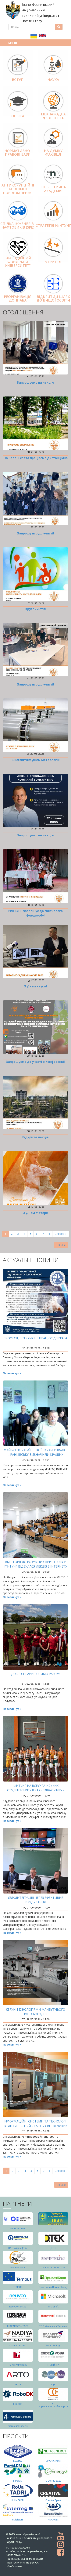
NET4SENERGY (53, 2461)
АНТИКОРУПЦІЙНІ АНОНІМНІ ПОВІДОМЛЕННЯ (18, 189)
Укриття (53, 262)
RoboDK (17, 2404)
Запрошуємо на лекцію (35, 382)
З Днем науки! (35, 986)
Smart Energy (53, 2345)
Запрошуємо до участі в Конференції (35, 1062)
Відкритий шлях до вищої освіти (53, 298)
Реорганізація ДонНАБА (17, 298)
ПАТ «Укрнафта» (17, 2248)
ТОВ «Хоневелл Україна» (53, 2326)
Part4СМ (17, 2480)
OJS (53, 2384)
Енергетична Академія (53, 189)
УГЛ (53, 2228)
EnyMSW (17, 2461)
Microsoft (53, 2306)
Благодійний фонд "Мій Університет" (17, 262)
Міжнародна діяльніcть (53, 116)
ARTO (18, 2384)
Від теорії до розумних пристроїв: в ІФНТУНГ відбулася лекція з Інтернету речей (35, 1566)
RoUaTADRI (18, 2500)
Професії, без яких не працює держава (35, 1338)
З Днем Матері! (35, 1213)
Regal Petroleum (18, 2365)
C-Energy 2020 (53, 2480)
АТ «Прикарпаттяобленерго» (53, 2405)
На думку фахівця (53, 152)
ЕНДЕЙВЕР (53, 2365)
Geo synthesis (18, 2267)
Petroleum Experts (18, 2426)
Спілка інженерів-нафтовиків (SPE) (17, 225)
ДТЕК (53, 2248)
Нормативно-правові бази (17, 152)
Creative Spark (53, 2500)
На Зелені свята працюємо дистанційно (36, 458)
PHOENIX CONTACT (17, 2326)
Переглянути (12, 1373)
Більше (61, 1245)
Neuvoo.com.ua (17, 2306)
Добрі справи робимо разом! (35, 1674)
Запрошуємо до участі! (35, 533)
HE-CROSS (53, 2519)
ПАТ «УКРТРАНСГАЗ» (53, 2267)
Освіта (17, 116)
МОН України (17, 2228)
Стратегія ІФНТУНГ (53, 225)
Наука (53, 79)
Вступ (18, 79)
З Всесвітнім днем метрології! (36, 760)
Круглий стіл (35, 609)
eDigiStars (17, 2519)
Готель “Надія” (17, 2345)
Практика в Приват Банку (53, 2287)
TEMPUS (17, 2287)
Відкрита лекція (35, 1137)
